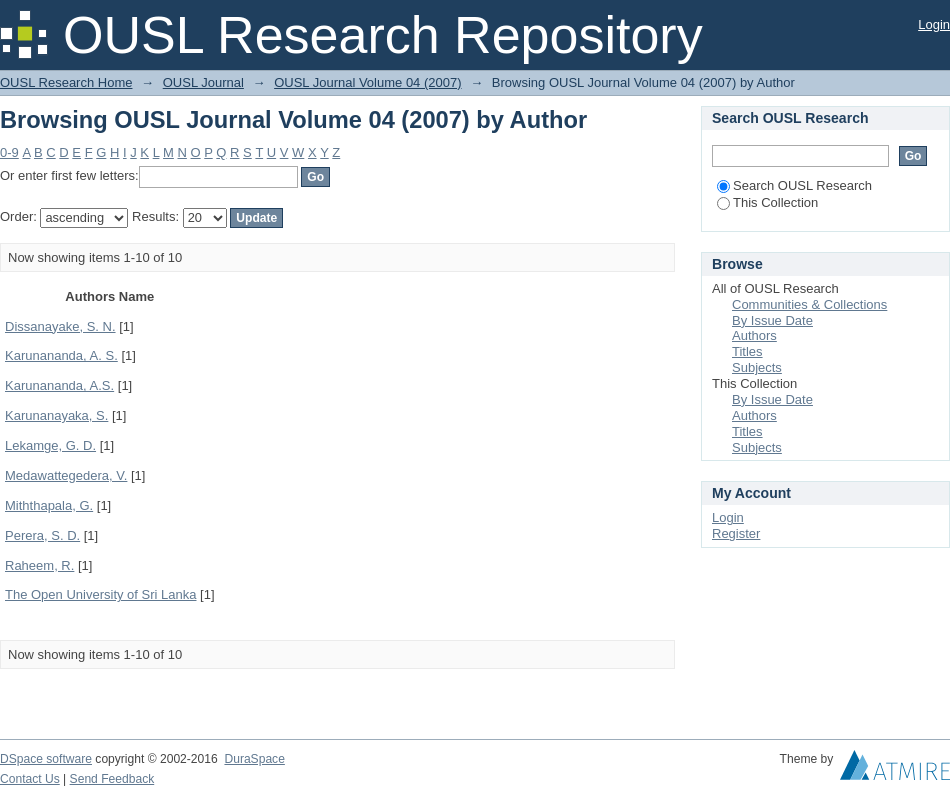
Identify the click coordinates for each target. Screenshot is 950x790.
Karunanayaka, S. (56, 415)
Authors (754, 335)
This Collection (767, 202)
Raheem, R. (39, 565)
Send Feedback (112, 779)
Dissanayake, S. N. (60, 326)
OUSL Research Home (66, 82)
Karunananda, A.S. (59, 385)
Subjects (757, 367)
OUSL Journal (203, 82)
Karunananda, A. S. (61, 355)
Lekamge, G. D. (50, 445)
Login (934, 24)
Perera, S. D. (42, 535)
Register (736, 533)
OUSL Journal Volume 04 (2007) (367, 82)
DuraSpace (254, 759)
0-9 (9, 152)
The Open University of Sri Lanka (100, 594)
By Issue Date (772, 320)
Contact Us (30, 779)
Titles (747, 351)
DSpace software (46, 759)
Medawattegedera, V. (66, 475)
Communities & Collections (809, 304)
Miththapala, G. (49, 505)
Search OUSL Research (794, 185)
